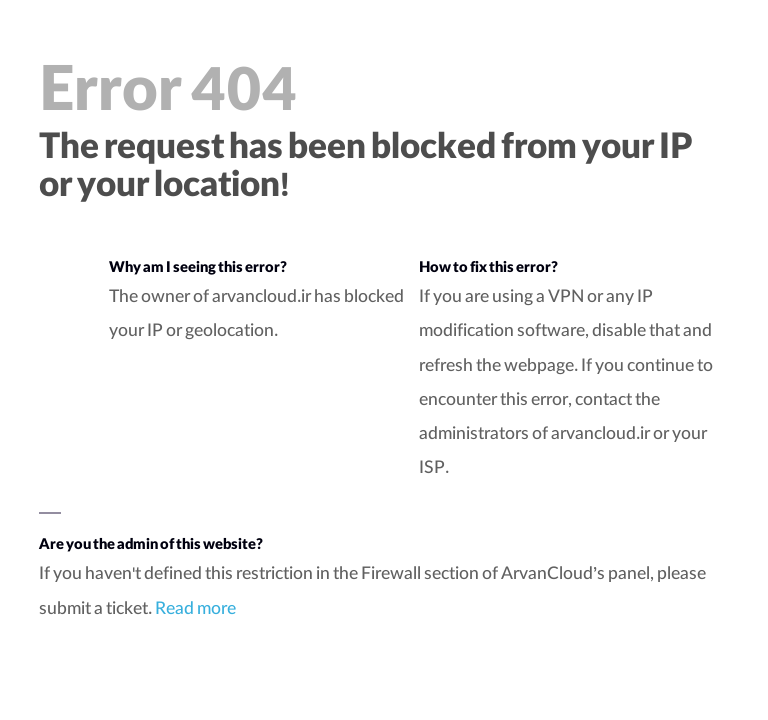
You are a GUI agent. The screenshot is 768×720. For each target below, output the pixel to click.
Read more (195, 611)
